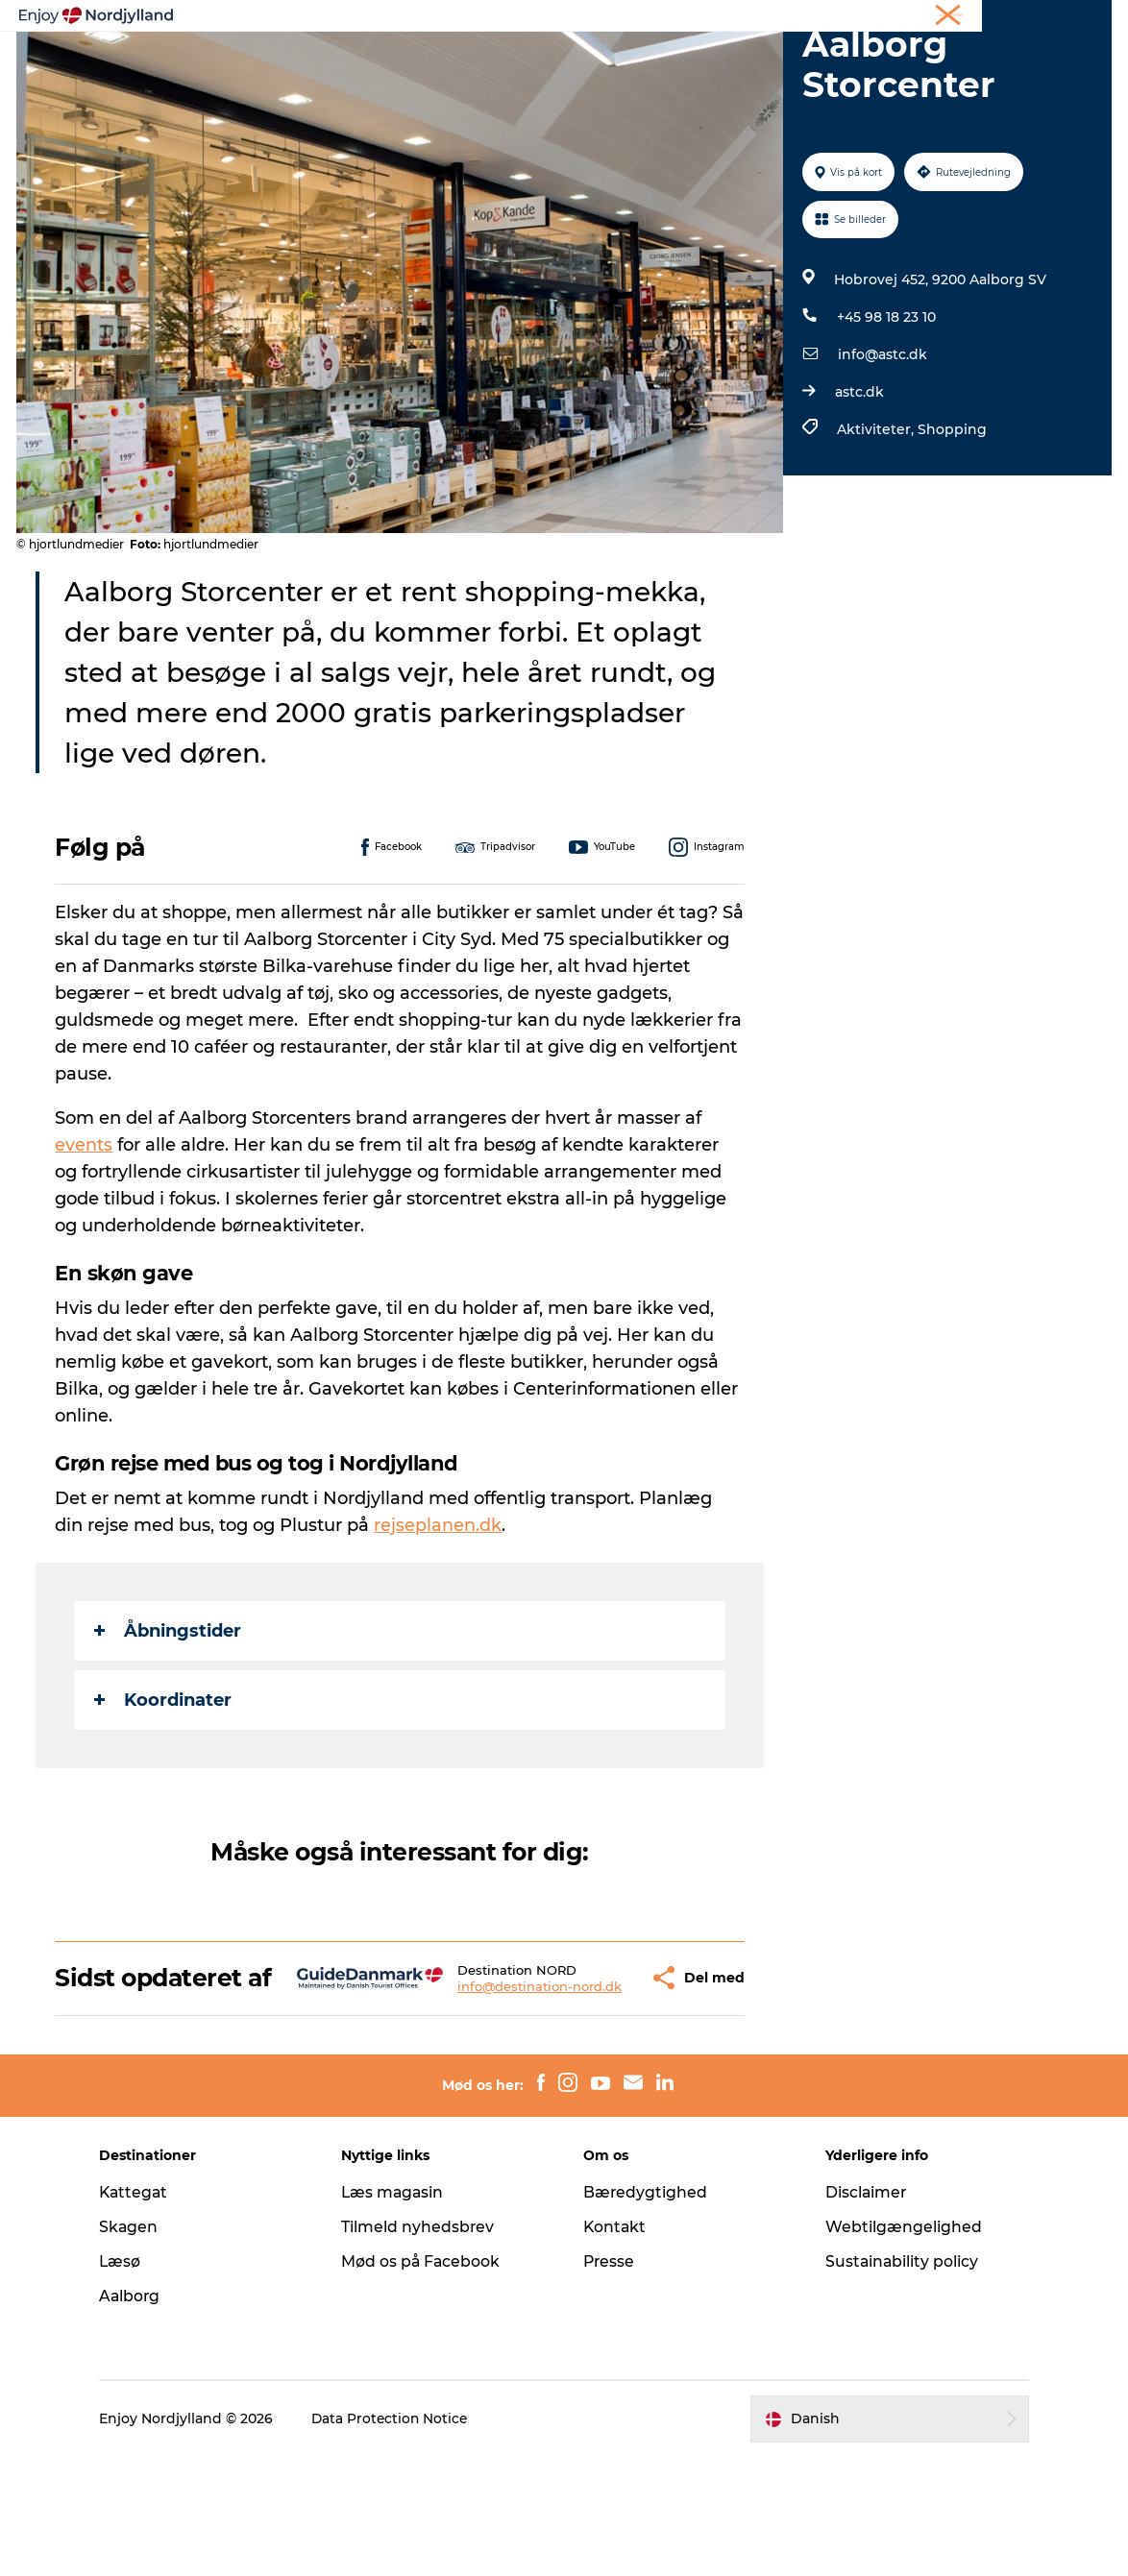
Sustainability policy (897, 2380)
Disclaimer (861, 2311)
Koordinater (165, 1791)
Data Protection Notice (402, 2538)
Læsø (131, 2380)
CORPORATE (1074, 18)
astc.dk (858, 483)
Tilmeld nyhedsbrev (424, 2346)
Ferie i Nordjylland (824, 18)
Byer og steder (607, 62)
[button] (592, 2083)
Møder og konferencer (957, 18)
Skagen (140, 2346)
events (86, 1236)
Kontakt (615, 2346)
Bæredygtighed (645, 2311)
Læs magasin (399, 2311)
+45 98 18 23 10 (885, 408)
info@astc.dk (881, 445)
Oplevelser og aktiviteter (296, 62)
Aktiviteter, (876, 520)
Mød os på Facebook (427, 2380)
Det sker (799, 62)
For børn (889, 62)
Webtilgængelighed (898, 2346)
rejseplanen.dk (440, 1616)
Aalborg (141, 2415)
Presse (609, 2380)
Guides (714, 62)
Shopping (951, 520)
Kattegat (146, 2311)
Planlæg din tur (469, 62)
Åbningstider (170, 1722)
